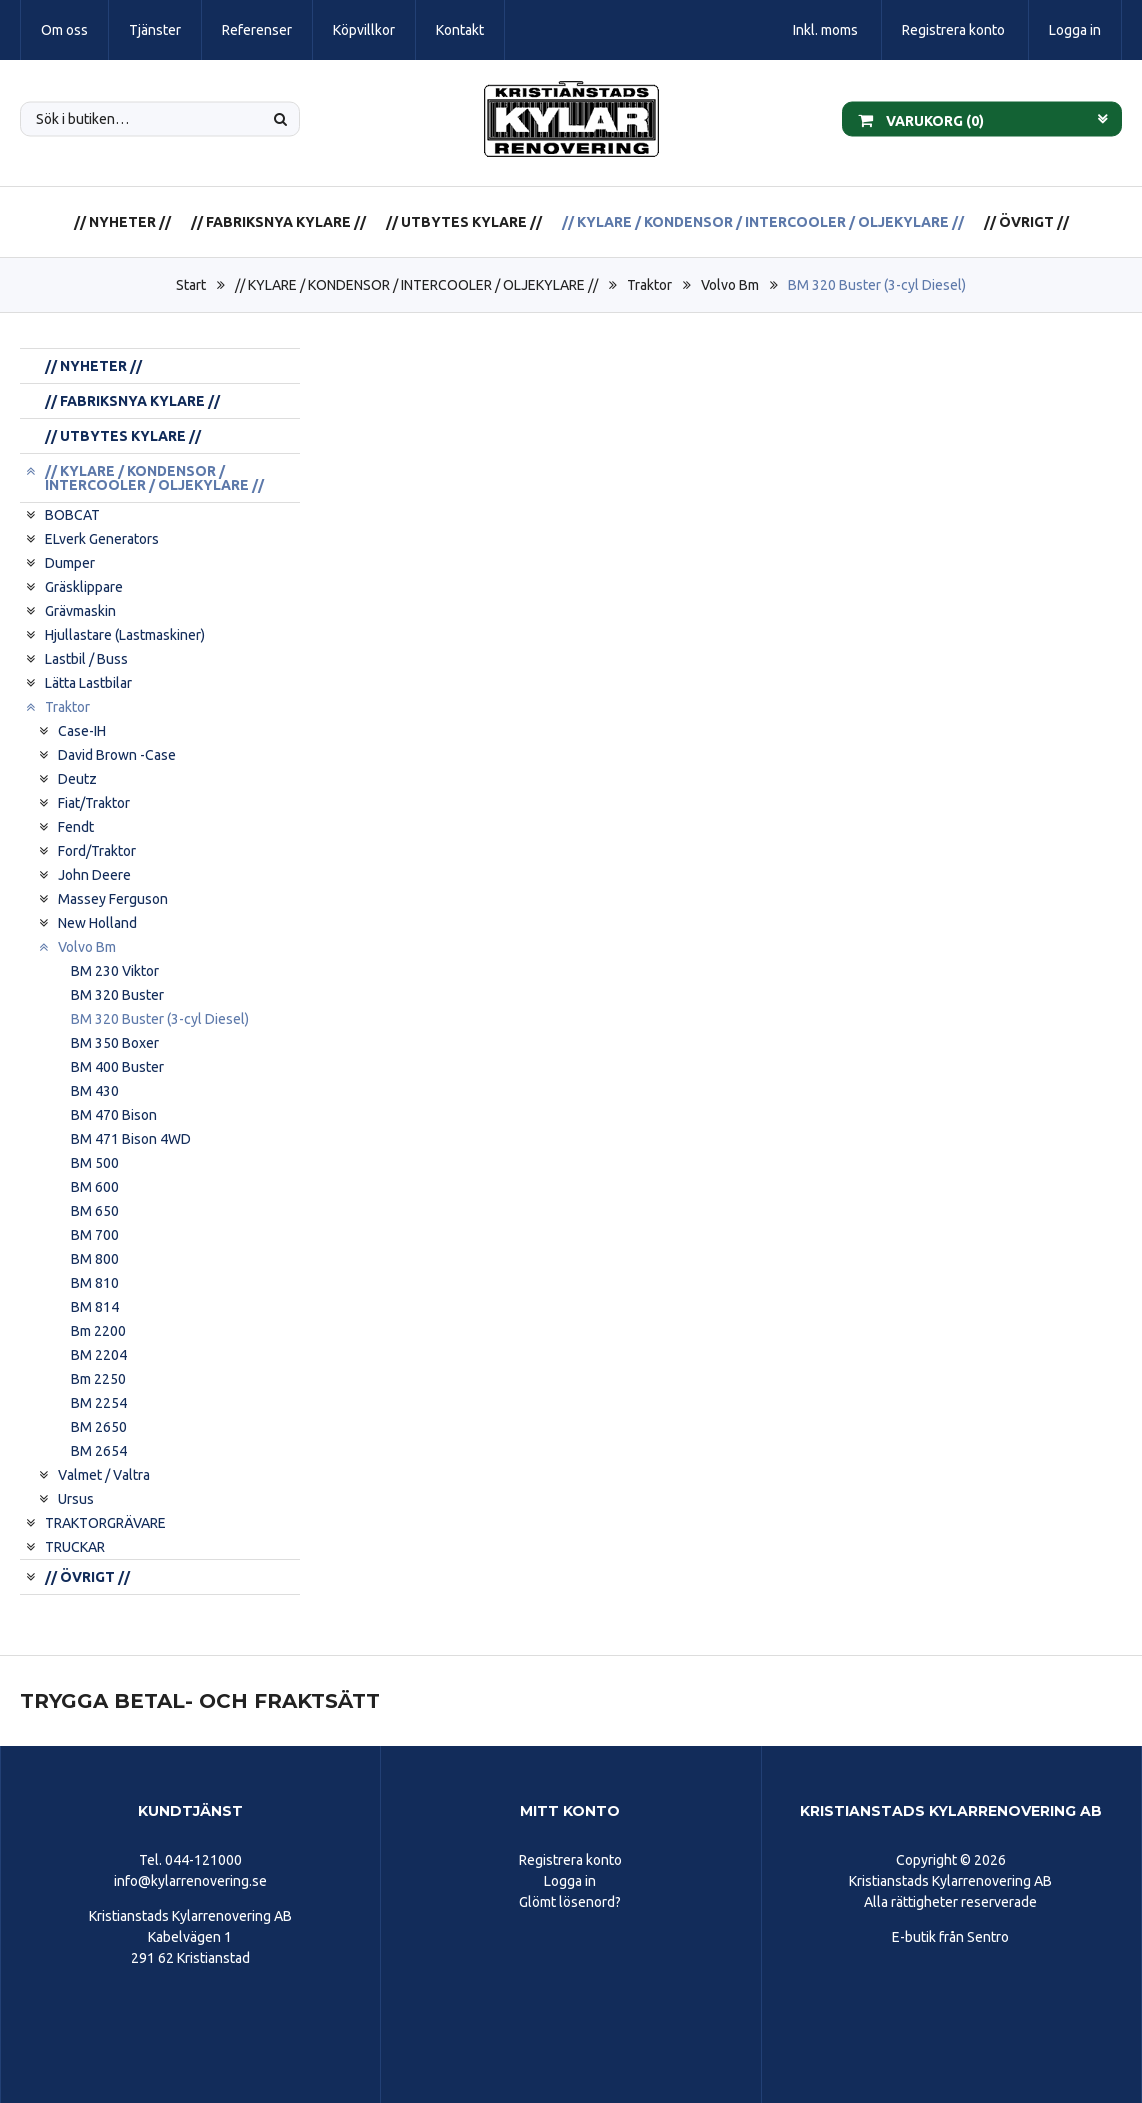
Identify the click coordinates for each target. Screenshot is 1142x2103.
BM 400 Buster (117, 1067)
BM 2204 (99, 1355)
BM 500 (95, 1163)
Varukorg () (921, 119)
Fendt (76, 827)
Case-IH (82, 731)
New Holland (97, 923)
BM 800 (95, 1259)
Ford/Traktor (97, 851)
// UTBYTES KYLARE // (464, 222)
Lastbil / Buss (86, 659)
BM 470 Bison (114, 1115)
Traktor (649, 285)
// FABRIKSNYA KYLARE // (278, 222)
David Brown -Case (117, 755)
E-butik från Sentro (950, 1937)
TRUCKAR (75, 1547)
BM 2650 (99, 1427)
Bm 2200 (98, 1331)
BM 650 (95, 1211)
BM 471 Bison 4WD (131, 1139)
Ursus (76, 1499)
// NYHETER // (122, 222)
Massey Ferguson (113, 899)
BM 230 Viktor (115, 971)
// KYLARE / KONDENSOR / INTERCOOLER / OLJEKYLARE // (763, 222)
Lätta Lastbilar (88, 683)
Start (191, 285)
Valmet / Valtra (104, 1475)
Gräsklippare (84, 587)
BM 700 (95, 1235)
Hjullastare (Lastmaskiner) (125, 635)
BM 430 (95, 1091)
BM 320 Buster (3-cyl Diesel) (877, 285)
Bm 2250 (98, 1379)
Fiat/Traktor (94, 803)
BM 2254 (99, 1403)
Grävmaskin (80, 611)
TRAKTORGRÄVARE (105, 1523)
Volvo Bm (730, 285)
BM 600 (95, 1187)
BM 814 (95, 1307)
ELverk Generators (102, 539)
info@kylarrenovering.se (190, 1881)
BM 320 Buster (117, 995)
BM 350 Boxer (115, 1043)
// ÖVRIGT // (1026, 222)
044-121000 (203, 1860)
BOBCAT (72, 515)
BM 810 (95, 1283)
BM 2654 (99, 1451)
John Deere (94, 875)
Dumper (70, 563)
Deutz (77, 779)
